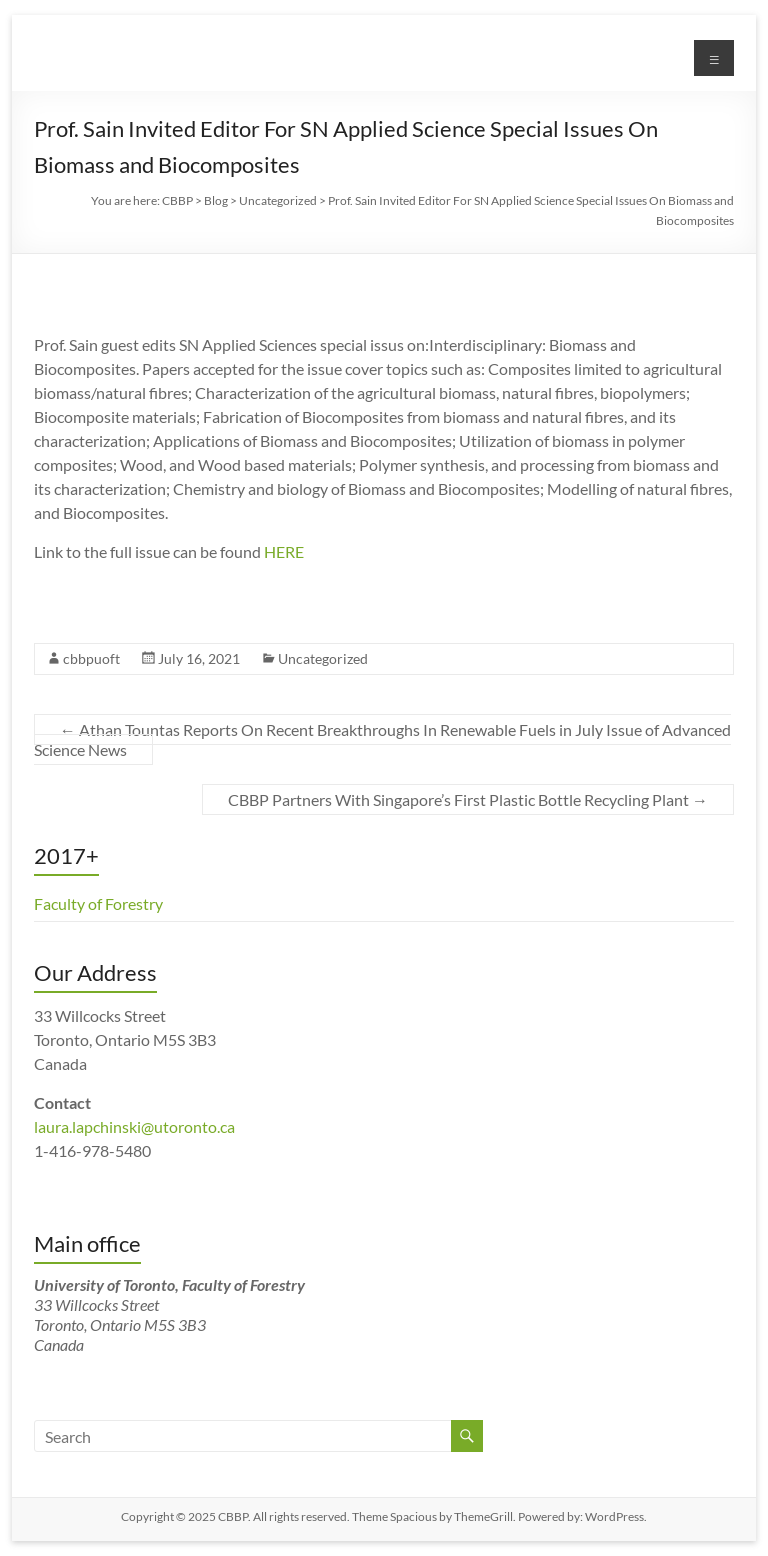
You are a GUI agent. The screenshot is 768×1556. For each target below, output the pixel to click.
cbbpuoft (91, 658)
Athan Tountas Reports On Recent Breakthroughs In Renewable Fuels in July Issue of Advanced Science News (382, 739)
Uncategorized (323, 658)
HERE (284, 551)
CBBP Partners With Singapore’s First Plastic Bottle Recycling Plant (468, 799)
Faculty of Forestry (98, 903)
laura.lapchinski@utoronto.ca (134, 1126)
